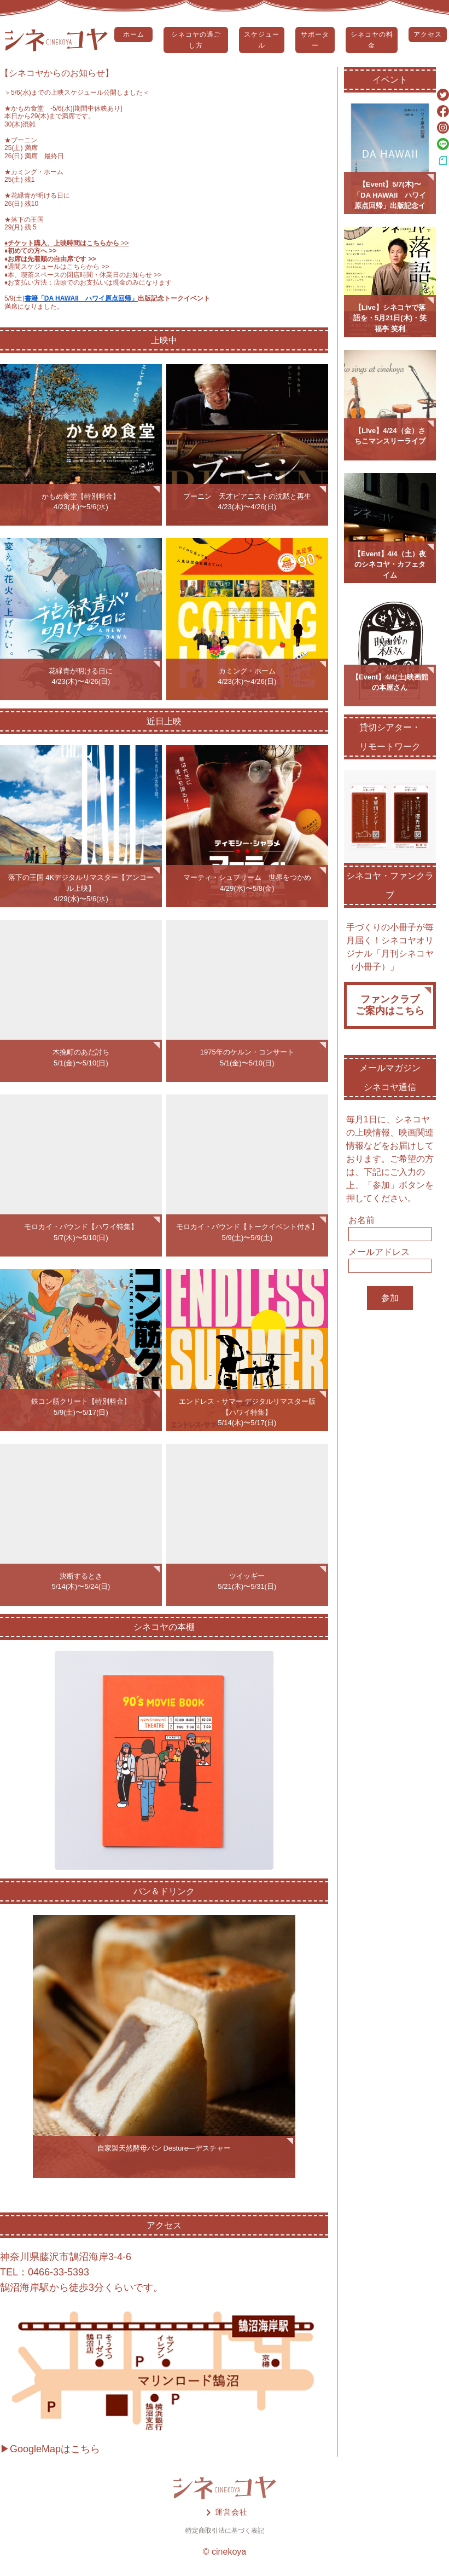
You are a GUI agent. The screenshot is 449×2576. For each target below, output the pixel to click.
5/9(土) (14, 298)
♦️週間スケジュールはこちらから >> (56, 266)
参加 (390, 1298)
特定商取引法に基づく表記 (224, 2530)
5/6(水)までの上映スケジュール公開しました (77, 92)
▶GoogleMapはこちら (50, 2449)
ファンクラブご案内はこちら (389, 1005)
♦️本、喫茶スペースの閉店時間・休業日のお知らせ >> (83, 275)
